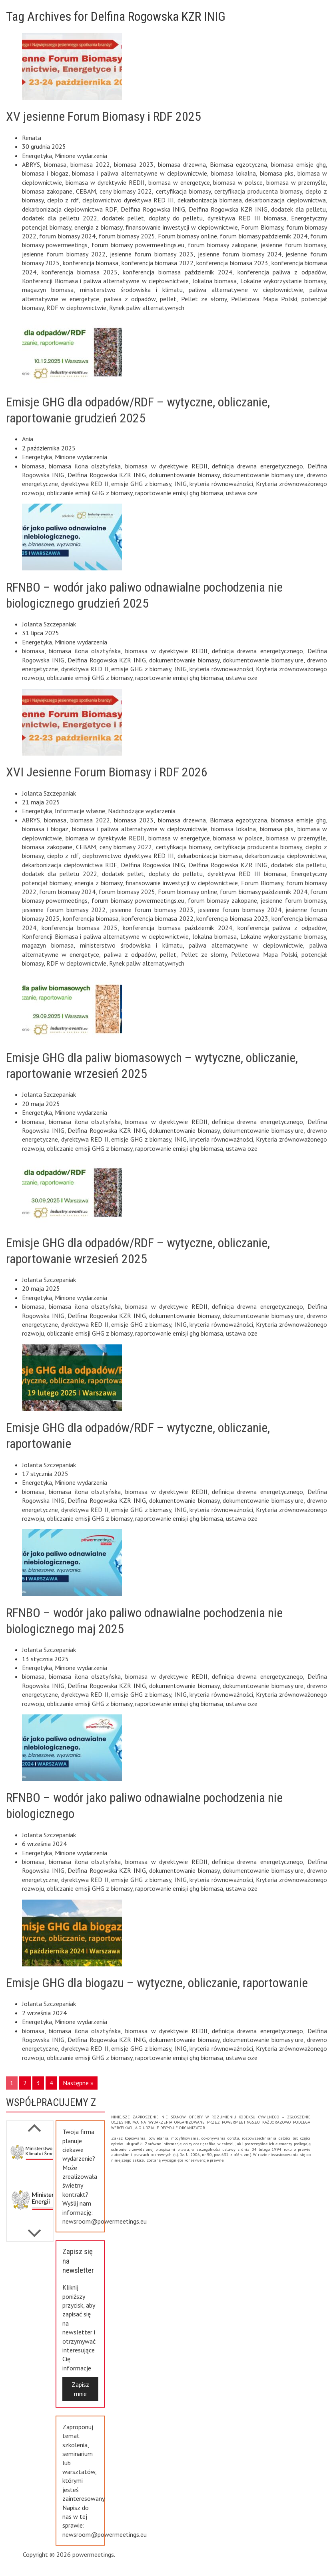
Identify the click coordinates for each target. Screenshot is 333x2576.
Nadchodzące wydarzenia (141, 811)
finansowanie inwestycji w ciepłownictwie (182, 227)
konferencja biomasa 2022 (157, 263)
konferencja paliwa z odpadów (281, 272)
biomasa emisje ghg (298, 164)
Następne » (78, 2083)
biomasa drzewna (182, 164)
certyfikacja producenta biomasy (258, 191)
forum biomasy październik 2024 (263, 236)
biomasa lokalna (233, 173)
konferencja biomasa (90, 263)
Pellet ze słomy (204, 299)
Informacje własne (80, 811)
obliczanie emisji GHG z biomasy (89, 493)
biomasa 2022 (90, 164)
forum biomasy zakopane (222, 245)
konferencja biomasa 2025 (80, 272)
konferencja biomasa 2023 (232, 263)
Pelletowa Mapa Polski (264, 299)
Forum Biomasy (262, 227)
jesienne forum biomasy (293, 245)
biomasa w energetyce (179, 182)
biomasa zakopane (47, 191)
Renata (31, 138)
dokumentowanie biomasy (184, 475)
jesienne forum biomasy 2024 (239, 254)
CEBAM (86, 191)
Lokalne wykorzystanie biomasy (283, 281)
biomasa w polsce (238, 182)
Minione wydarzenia (81, 156)
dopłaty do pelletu (176, 218)
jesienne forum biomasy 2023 (151, 254)
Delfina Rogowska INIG (153, 209)
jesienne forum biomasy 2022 (64, 254)
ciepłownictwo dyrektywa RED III (128, 200)
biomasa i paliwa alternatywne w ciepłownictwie (139, 173)
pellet (168, 299)
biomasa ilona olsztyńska (85, 466)
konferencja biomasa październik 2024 (177, 272)
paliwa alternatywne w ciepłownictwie (246, 290)
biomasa (55, 164)
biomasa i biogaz (45, 173)
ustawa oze (241, 493)
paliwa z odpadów (130, 299)
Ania (27, 439)
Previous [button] (34, 2229)
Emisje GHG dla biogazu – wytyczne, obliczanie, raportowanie (157, 1982)
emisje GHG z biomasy (141, 484)
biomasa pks (276, 173)
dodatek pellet (123, 218)
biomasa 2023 (134, 164)
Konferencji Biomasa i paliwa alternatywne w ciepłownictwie (105, 281)
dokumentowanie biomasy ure (263, 475)
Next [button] (34, 2124)
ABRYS (31, 164)
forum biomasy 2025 (127, 236)
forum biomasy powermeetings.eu (138, 245)
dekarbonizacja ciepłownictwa (285, 200)
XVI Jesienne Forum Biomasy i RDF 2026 (106, 772)
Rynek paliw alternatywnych (146, 308)
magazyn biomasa (48, 290)
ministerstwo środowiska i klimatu (131, 290)
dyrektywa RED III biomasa (246, 218)
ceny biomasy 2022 (126, 191)
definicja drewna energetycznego (257, 466)
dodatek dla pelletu (298, 209)
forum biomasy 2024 (67, 236)
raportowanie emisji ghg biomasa (179, 493)
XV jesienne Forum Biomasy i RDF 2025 (103, 116)
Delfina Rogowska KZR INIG (228, 209)
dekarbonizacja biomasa (209, 200)
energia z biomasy (98, 227)
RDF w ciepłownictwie (76, 308)
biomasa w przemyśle (296, 182)
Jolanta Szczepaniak (49, 624)
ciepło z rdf (63, 200)
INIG (180, 484)
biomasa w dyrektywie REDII (105, 182)
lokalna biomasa (214, 281)
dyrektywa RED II (84, 484)
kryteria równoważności (221, 484)
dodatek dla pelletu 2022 (59, 218)
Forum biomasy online (187, 236)
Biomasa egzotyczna (238, 164)
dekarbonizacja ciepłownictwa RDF (69, 209)
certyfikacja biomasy (183, 191)
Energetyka (37, 156)
